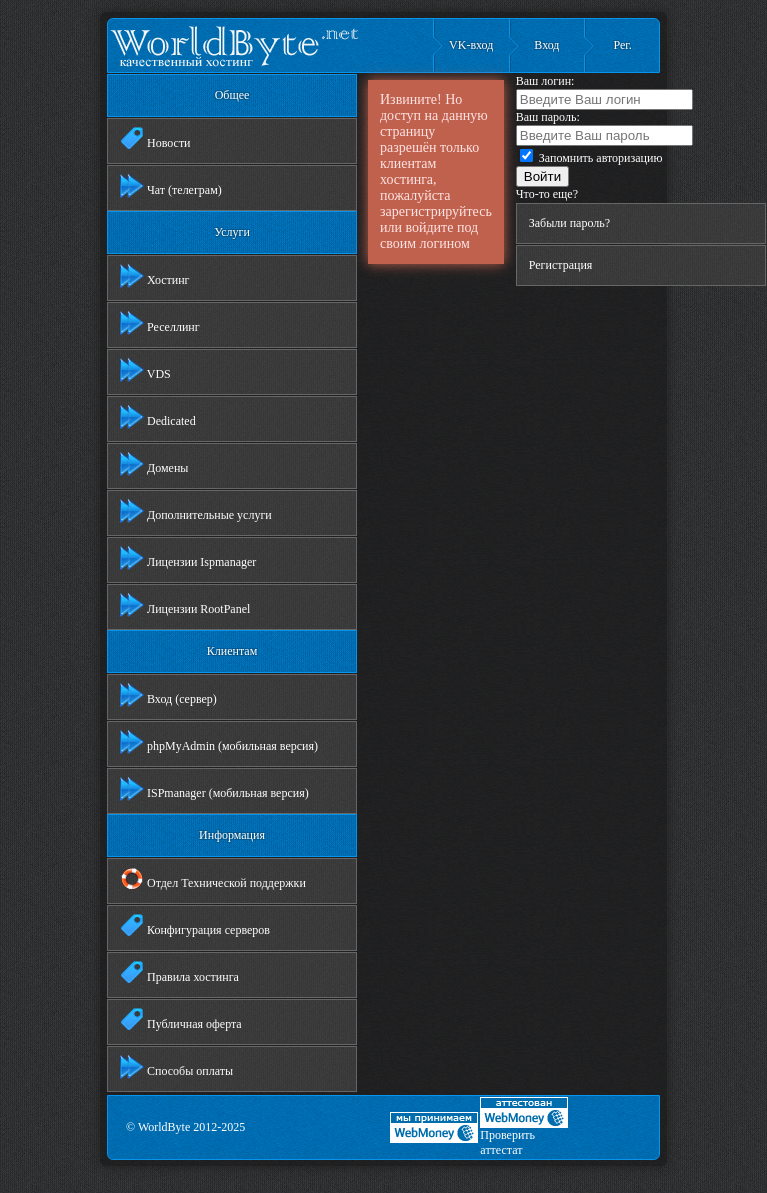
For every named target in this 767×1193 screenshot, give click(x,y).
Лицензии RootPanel (185, 605)
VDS (145, 370)
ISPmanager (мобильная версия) (214, 789)
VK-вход (471, 45)
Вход (546, 45)
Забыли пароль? (569, 223)
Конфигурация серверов (195, 926)
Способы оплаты (176, 1067)
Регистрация (561, 265)
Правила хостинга (179, 973)
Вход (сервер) (168, 695)
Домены (154, 464)
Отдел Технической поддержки (213, 879)
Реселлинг (160, 323)
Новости (155, 139)
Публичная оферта (181, 1020)
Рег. (622, 45)
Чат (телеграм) (171, 186)
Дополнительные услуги (196, 511)
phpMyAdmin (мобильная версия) (219, 742)
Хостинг (155, 276)
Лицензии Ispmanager (188, 558)
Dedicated (158, 417)
